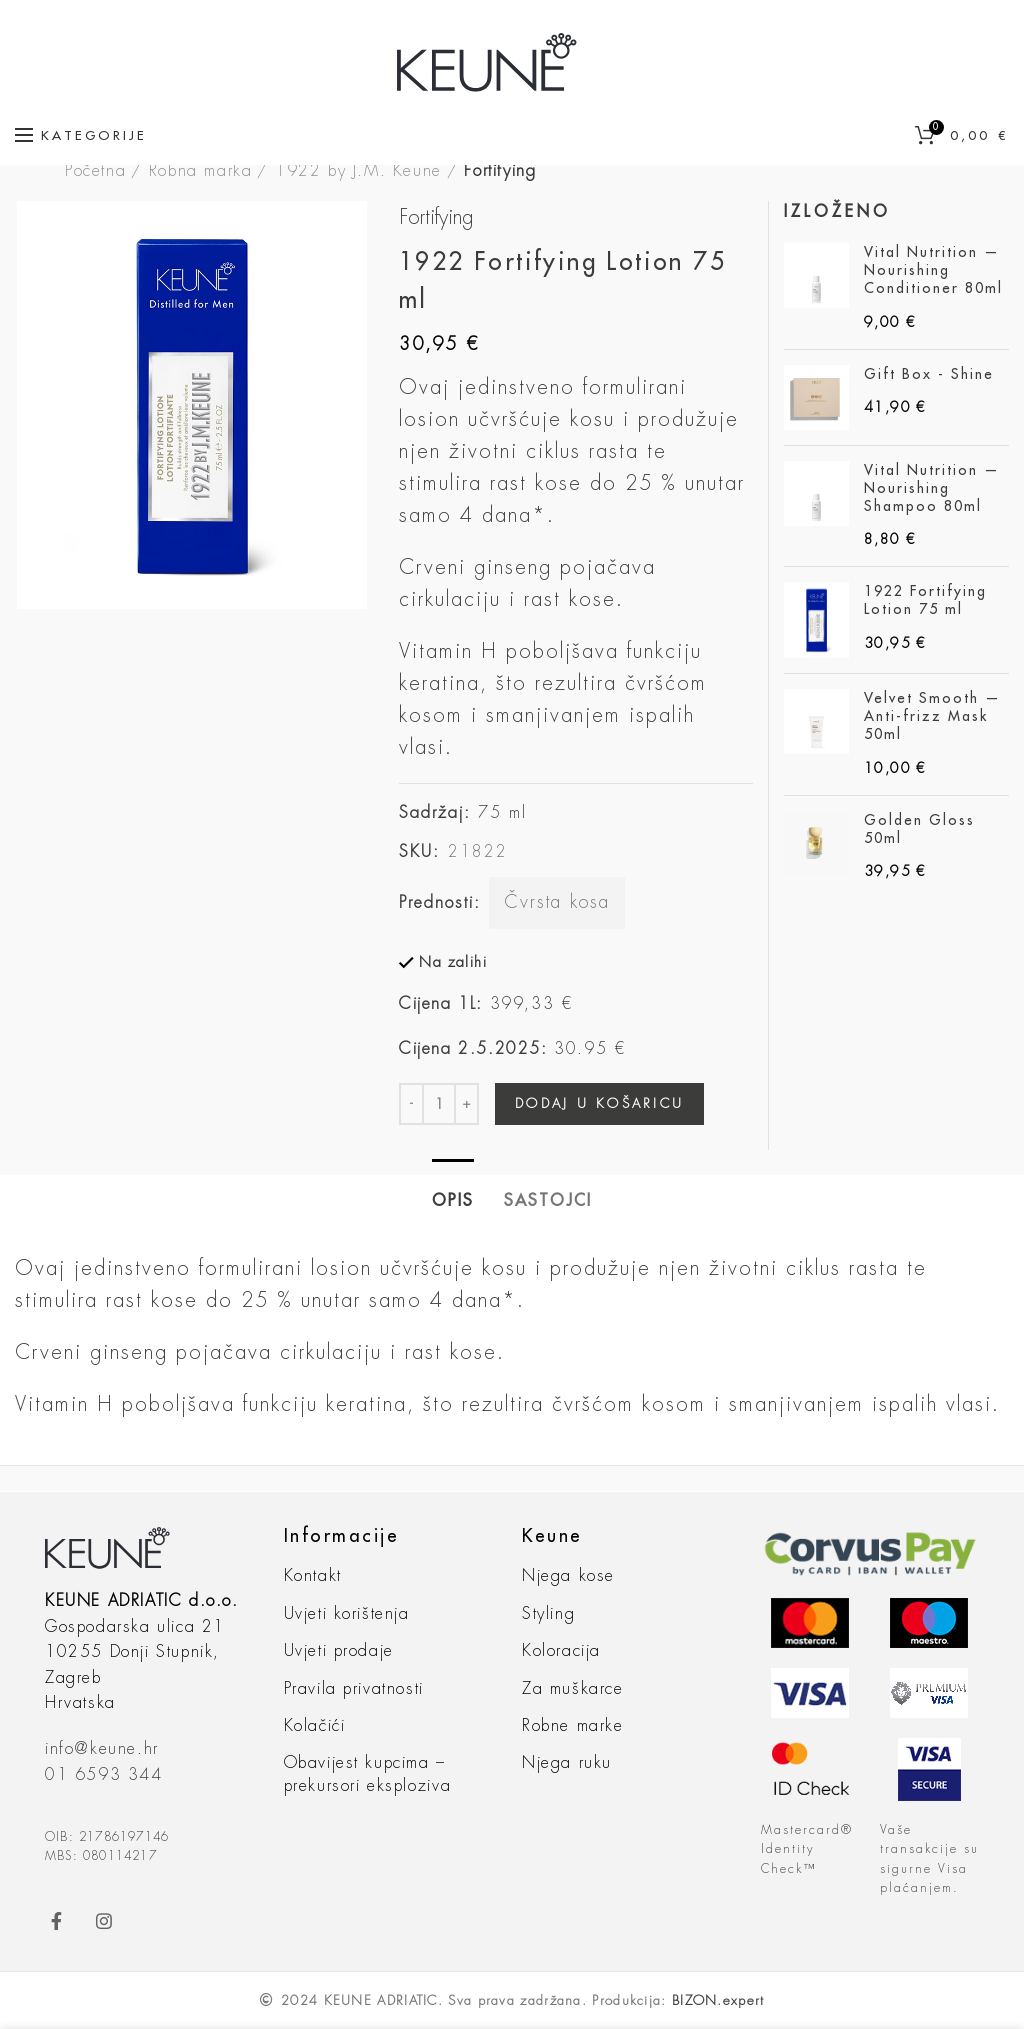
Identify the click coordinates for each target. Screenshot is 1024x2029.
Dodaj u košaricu (599, 1103)
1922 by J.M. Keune (358, 171)
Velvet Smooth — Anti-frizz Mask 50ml (932, 716)
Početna (95, 171)
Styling (548, 1614)
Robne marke (573, 1726)
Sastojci (548, 1201)
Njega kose (568, 1576)
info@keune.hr (102, 1749)
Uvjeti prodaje (339, 1651)
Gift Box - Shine (929, 374)
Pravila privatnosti (354, 1689)
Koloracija (561, 1651)
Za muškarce (573, 1689)
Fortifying (500, 171)
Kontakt (313, 1576)
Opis (453, 1201)
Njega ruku (567, 1763)
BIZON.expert (718, 2000)
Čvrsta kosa (557, 902)
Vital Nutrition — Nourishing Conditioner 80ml (933, 270)
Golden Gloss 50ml (919, 829)
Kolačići (315, 1726)
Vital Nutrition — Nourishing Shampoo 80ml (932, 488)
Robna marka (201, 171)
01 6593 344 (104, 1775)
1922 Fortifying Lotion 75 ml (925, 600)
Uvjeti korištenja (347, 1614)
